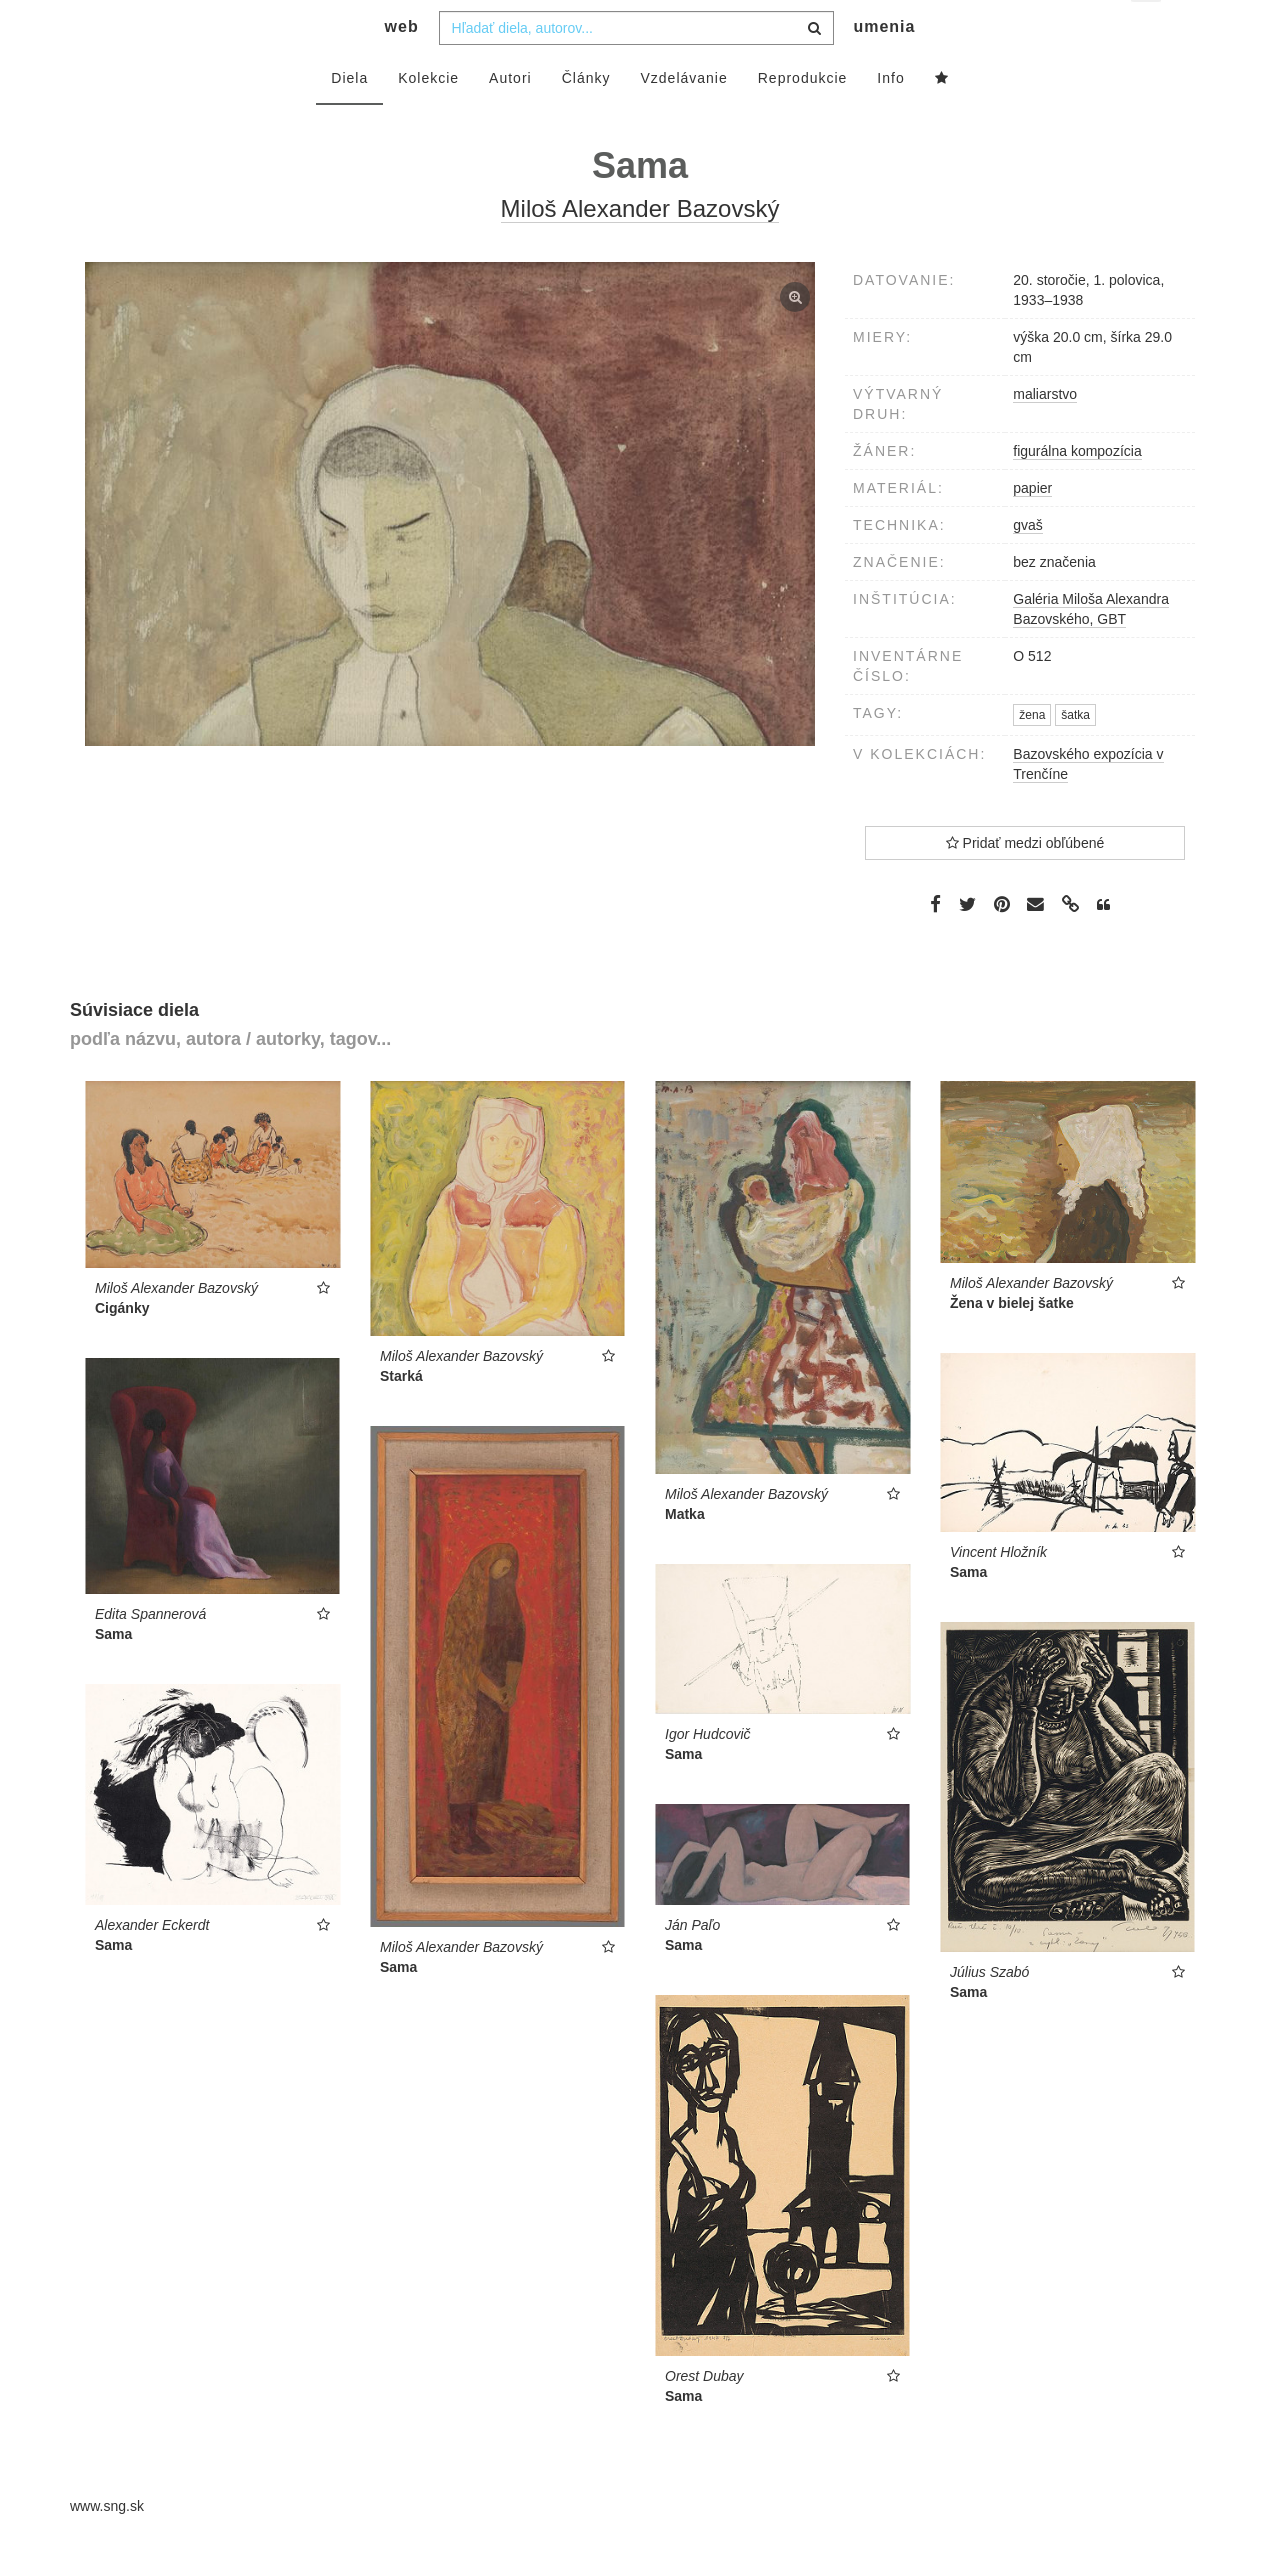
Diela (349, 117)
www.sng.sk (107, 2546)
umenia (884, 65)
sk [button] (1147, 30)
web (402, 65)
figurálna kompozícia (1077, 490)
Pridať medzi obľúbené (1025, 882)
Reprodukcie (803, 117)
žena (1032, 755)
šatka (1075, 755)
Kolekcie (428, 117)
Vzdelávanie (683, 117)
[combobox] (636, 67)
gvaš (1028, 564)
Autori (510, 117)
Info (890, 117)
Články (586, 117)
